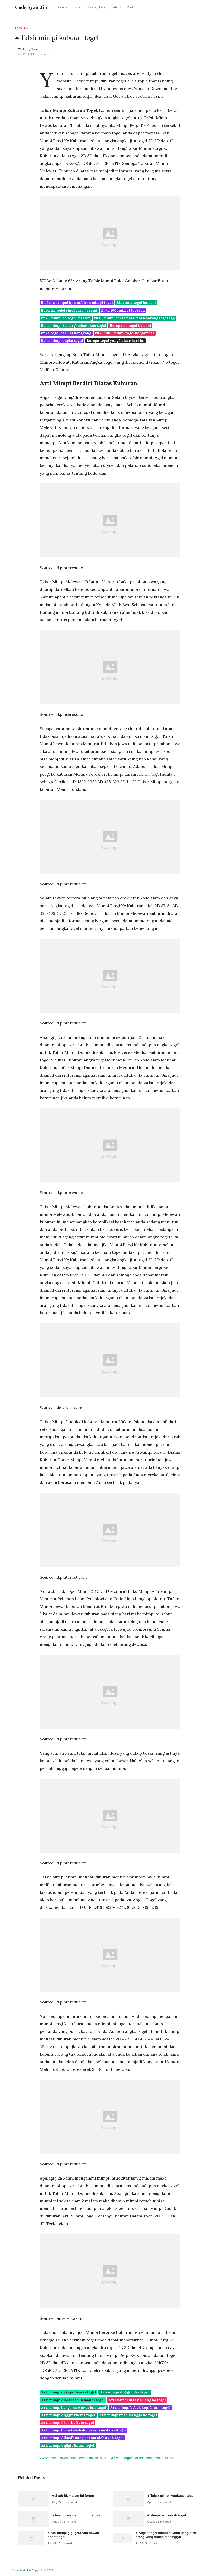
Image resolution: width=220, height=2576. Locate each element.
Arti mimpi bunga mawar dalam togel (73, 2407)
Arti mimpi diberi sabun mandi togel (73, 2400)
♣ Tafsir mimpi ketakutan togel (170, 2495)
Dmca (79, 7)
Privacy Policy (97, 7)
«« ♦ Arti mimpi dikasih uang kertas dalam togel (72, 2458)
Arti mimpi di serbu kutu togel (67, 2422)
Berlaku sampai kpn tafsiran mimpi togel (77, 302)
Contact (63, 7)
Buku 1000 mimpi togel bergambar (124, 333)
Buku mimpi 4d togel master (65, 318)
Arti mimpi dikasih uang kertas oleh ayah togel (82, 2437)
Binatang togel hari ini (136, 302)
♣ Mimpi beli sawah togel (166, 2515)
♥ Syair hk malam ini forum (73, 2495)
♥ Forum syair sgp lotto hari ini (76, 2515)
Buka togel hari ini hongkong (66, 333)
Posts (130, 7)
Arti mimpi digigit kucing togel (68, 2415)
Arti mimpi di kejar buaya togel (68, 2392)
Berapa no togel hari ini (130, 325)
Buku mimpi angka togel (62, 340)
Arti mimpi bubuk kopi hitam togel (140, 2407)
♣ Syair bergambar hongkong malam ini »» (142, 2458)
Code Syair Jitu (21, 2570)
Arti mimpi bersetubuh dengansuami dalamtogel (83, 2430)
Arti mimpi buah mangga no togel (128, 2415)
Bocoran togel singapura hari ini (69, 310)
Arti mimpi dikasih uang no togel (137, 2400)
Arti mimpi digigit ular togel (125, 2392)
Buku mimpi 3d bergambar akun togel (73, 325)
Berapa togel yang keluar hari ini (115, 340)
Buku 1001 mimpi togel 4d (123, 310)
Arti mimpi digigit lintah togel (67, 2445)
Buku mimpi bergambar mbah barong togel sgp (134, 318)
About (117, 7)
